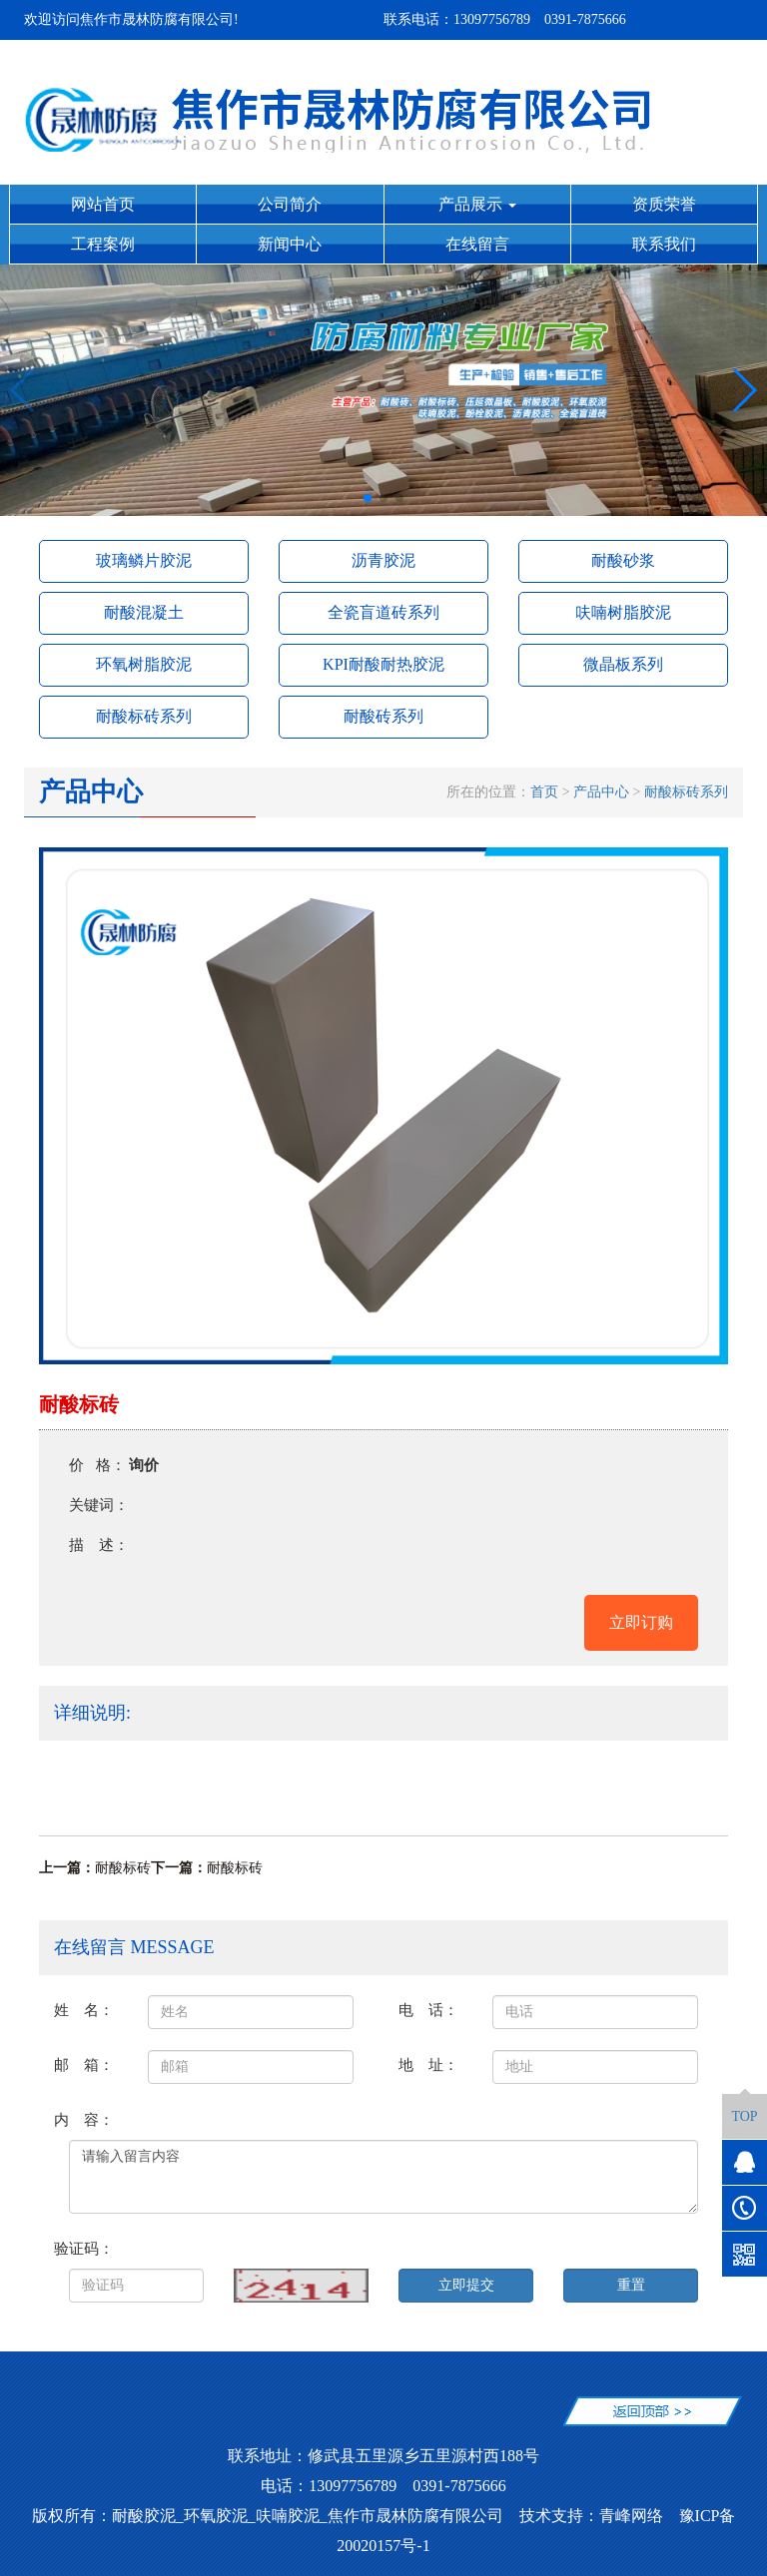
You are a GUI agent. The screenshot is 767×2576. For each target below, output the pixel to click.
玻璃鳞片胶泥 (144, 560)
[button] (368, 498)
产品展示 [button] (477, 204)
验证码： (84, 2248)
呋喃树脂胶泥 (623, 612)
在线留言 (477, 244)
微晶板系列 (623, 664)
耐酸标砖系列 (144, 716)
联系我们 (664, 244)
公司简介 (290, 204)
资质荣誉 (664, 204)
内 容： (84, 2119)
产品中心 (601, 791)
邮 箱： (84, 2064)
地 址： (428, 2064)
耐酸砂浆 (623, 560)
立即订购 (641, 1622)
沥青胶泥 (383, 560)
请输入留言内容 (383, 2177)
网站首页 (103, 204)
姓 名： (84, 2009)
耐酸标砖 (123, 1867)
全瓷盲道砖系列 (383, 612)
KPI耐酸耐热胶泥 (383, 664)
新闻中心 (290, 244)
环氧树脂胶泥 (144, 664)
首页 (544, 791)
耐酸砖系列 (383, 716)
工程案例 (103, 244)
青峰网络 (631, 2515)
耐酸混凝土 (144, 612)
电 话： (428, 2009)
